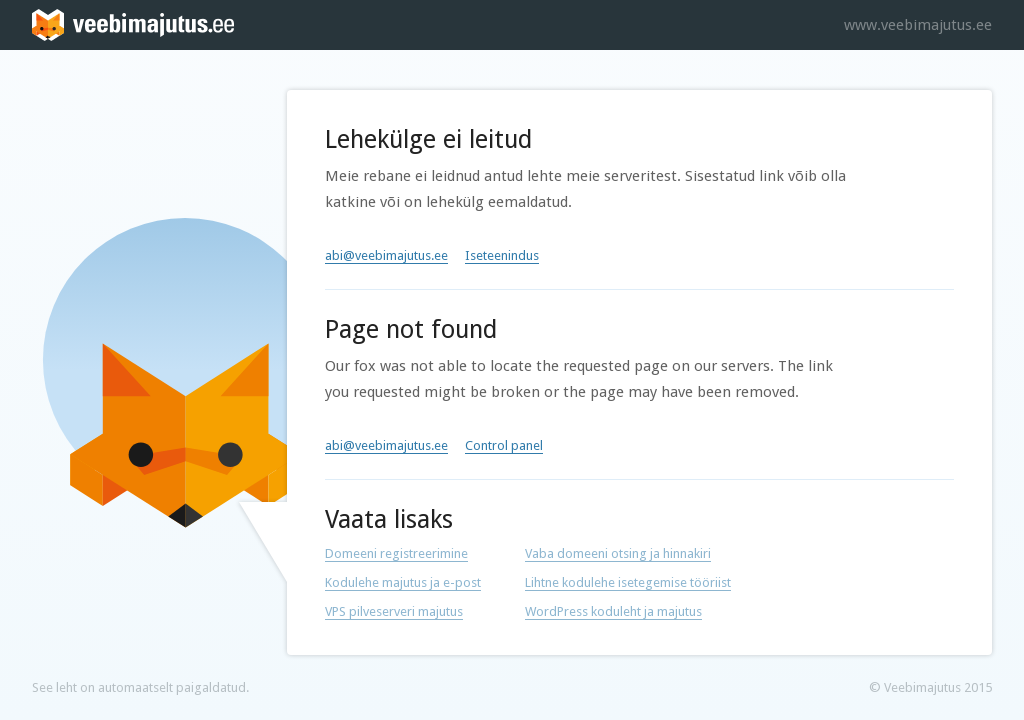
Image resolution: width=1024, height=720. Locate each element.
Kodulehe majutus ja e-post (403, 582)
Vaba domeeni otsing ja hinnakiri (618, 553)
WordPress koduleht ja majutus (613, 611)
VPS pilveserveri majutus (394, 611)
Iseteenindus (502, 255)
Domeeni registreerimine (396, 553)
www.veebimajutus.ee (918, 25)
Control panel (504, 445)
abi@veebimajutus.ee (386, 255)
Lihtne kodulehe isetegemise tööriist (628, 582)
